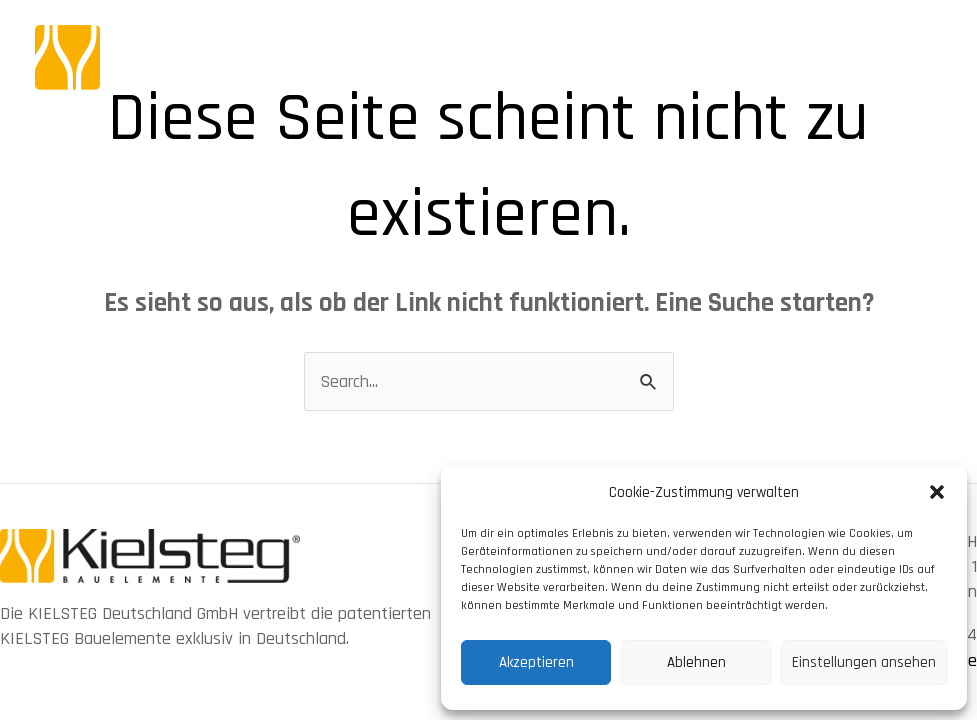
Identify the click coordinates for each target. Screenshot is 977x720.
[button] (937, 492)
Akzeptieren (536, 662)
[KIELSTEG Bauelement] (215, 56)
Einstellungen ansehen (864, 662)
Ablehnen (696, 662)
